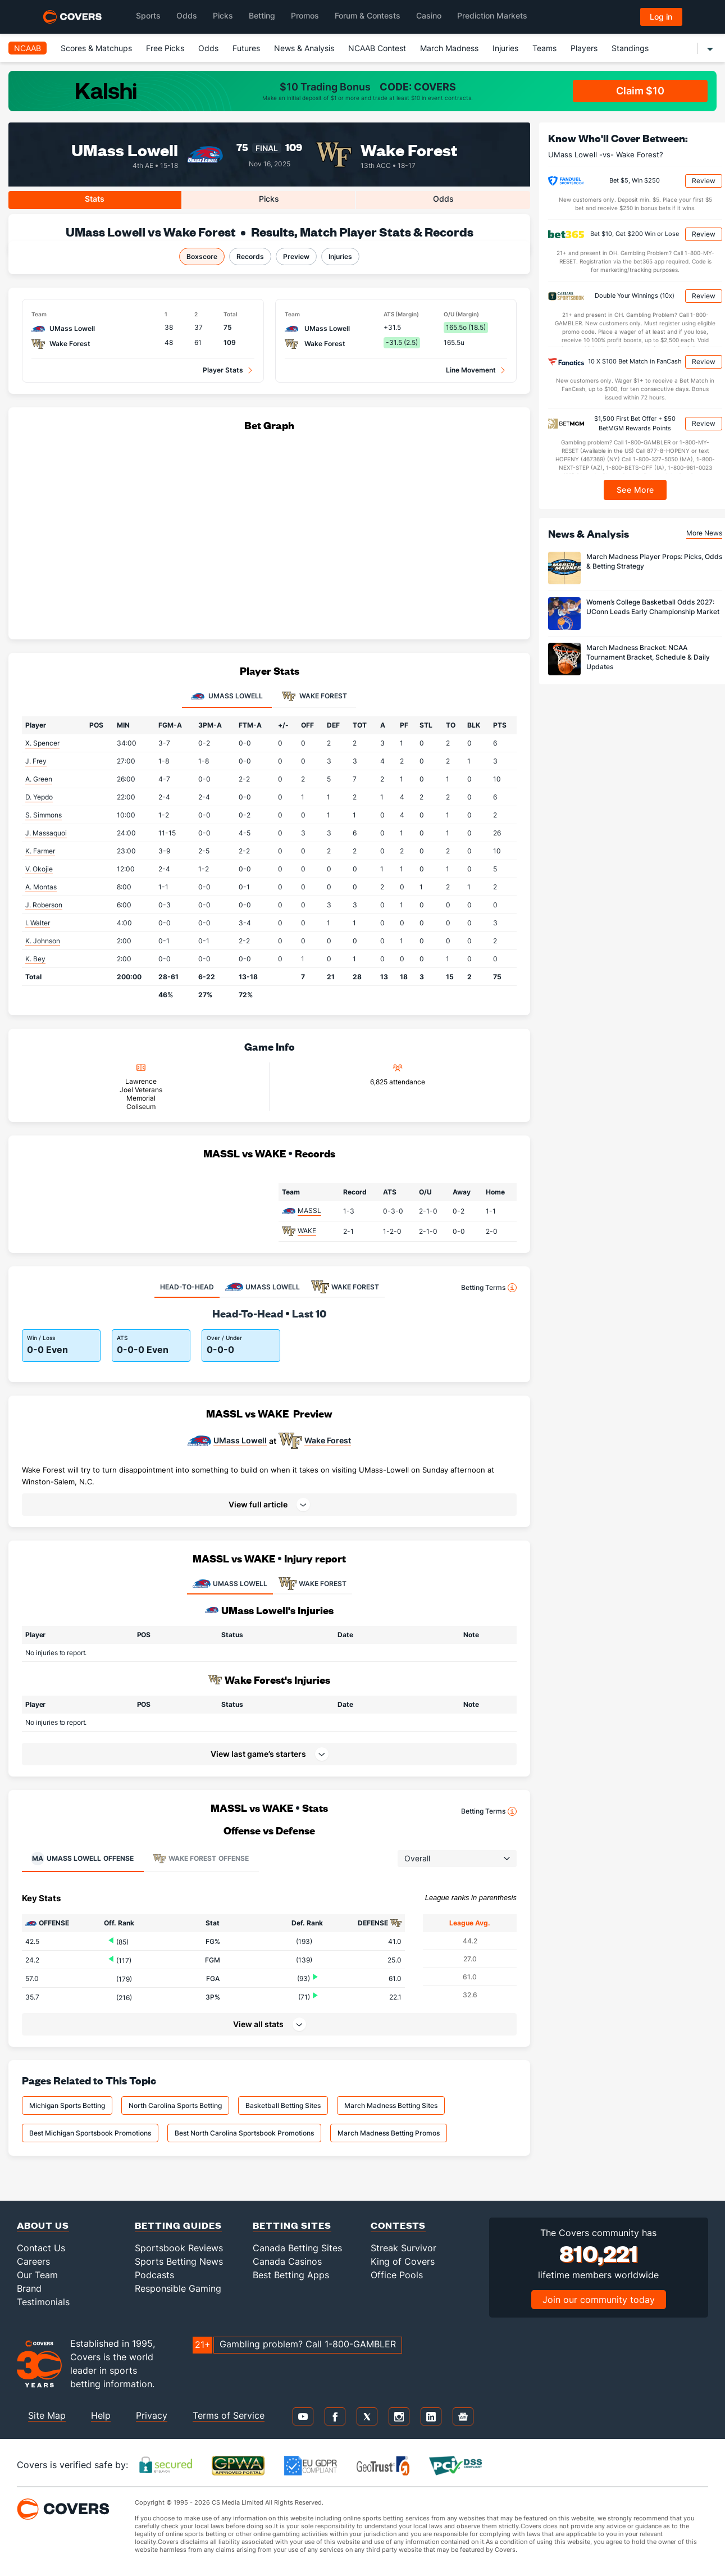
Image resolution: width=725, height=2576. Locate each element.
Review (703, 180)
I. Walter (37, 923)
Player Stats (223, 370)
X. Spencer (42, 743)
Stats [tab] (94, 198)
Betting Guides (178, 2225)
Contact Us (41, 2248)
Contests (398, 2225)
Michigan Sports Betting (67, 2105)
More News (704, 533)
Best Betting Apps (291, 2274)
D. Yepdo (39, 797)
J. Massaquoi (46, 833)
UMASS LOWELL (230, 1584)
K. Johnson (42, 941)
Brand (29, 2288)
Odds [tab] (443, 198)
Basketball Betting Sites (283, 2105)
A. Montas (41, 887)
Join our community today (598, 2299)
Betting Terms (489, 1287)
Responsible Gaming (178, 2288)
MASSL (309, 1210)
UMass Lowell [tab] (227, 696)
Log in (661, 16)
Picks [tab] (269, 198)
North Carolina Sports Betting (175, 2105)
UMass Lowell (124, 149)
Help (101, 2415)
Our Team (37, 2274)
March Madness (449, 48)
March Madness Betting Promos (389, 2133)
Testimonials (43, 2301)
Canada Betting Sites (297, 2248)
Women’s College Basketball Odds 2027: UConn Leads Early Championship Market (652, 607)
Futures (246, 48)
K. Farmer (40, 851)
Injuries (505, 48)
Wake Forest (409, 149)
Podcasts (154, 2274)
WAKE (307, 1230)
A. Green (38, 779)
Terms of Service (229, 2415)
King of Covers (403, 2261)
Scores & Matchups (96, 48)
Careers (33, 2261)
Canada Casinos (287, 2261)
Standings (630, 48)
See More (635, 489)
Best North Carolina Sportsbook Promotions (244, 2133)
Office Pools (397, 2274)
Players (584, 48)
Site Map (47, 2415)
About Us (43, 2225)
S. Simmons (43, 815)
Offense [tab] (82, 1858)
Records (250, 256)
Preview (296, 256)
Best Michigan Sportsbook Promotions (90, 2133)
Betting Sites (292, 2225)
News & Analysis (304, 48)
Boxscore (201, 256)
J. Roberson (43, 905)
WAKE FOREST (312, 1584)
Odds (208, 48)
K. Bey (35, 959)
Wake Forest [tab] (314, 696)
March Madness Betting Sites (390, 2105)
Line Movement (471, 370)
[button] (269, 1504)
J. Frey (36, 761)
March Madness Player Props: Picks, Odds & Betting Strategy (654, 561)
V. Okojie (39, 869)
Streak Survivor (403, 2248)
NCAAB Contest (377, 48)
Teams (544, 48)
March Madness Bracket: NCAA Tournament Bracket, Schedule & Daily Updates (648, 657)
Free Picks (165, 48)
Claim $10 (640, 91)
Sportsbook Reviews (179, 2248)
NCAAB (27, 48)
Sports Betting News (179, 2261)
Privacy (151, 2415)
